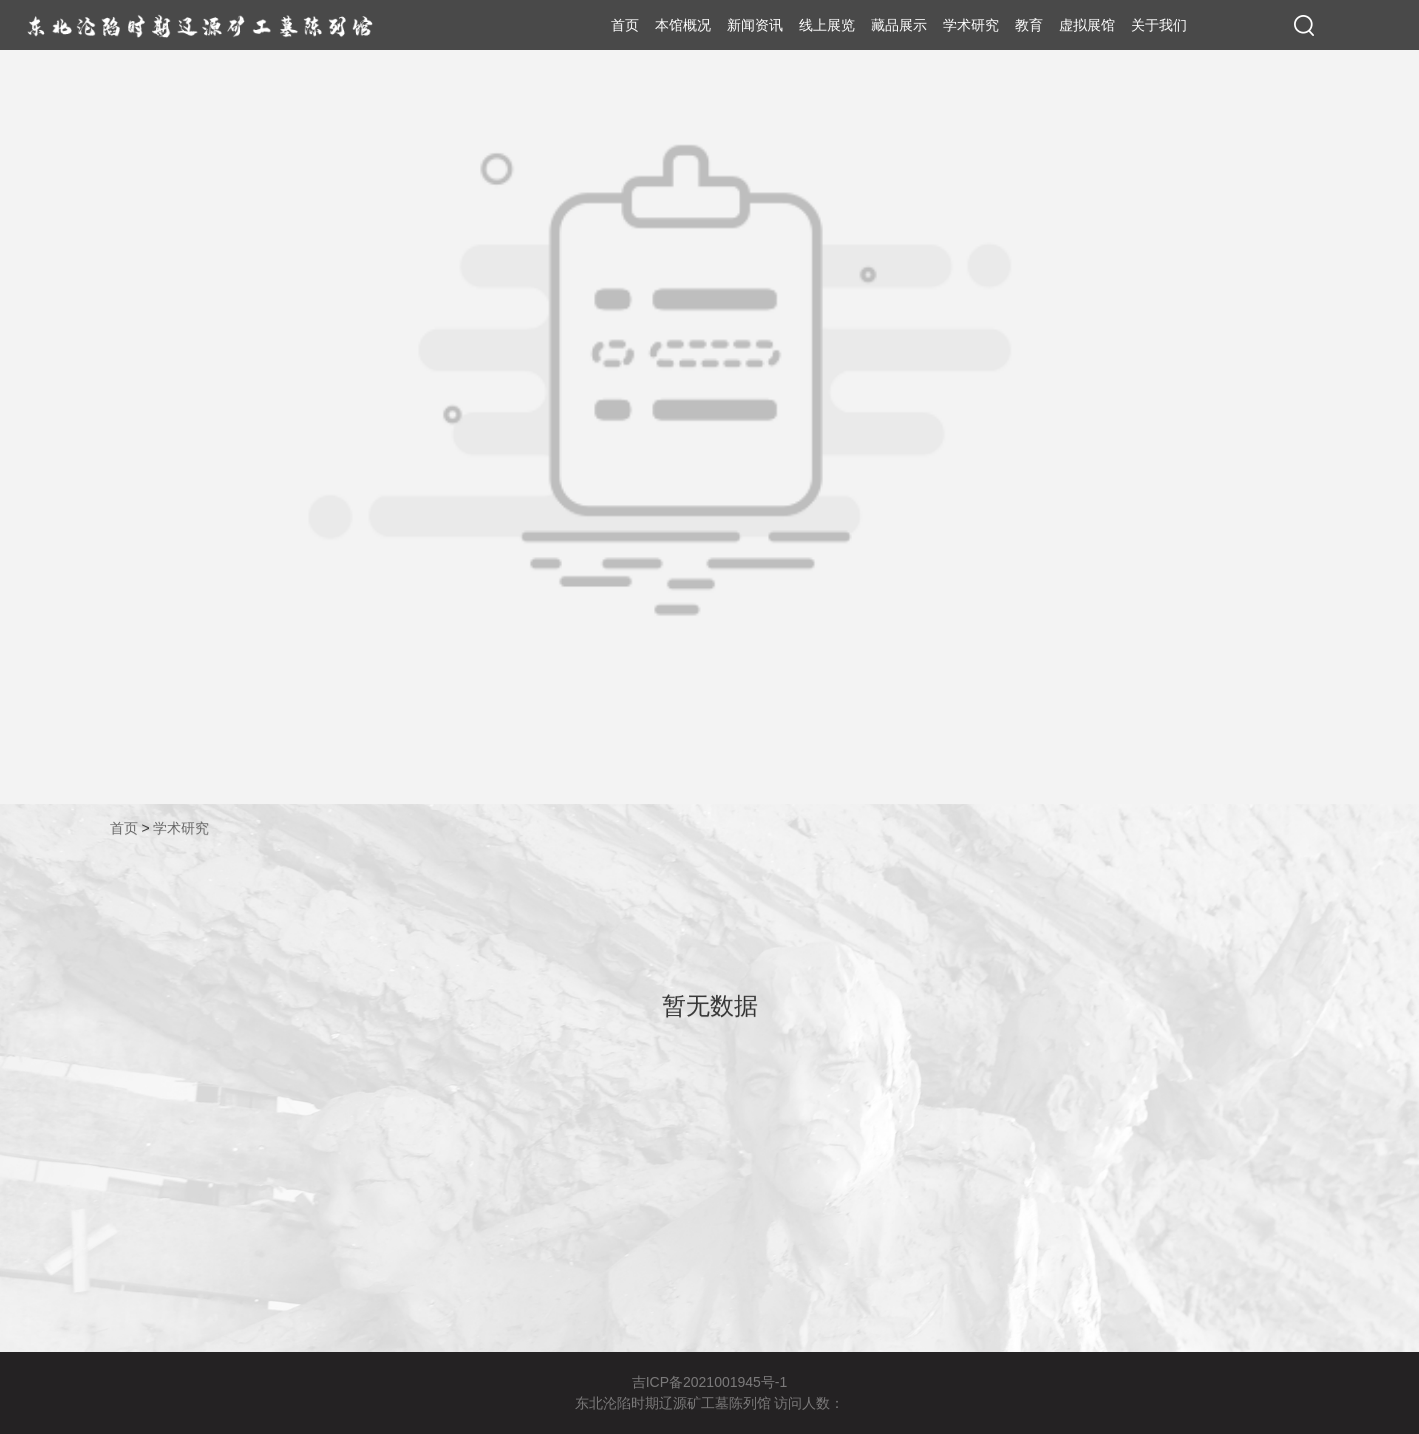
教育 (1029, 25)
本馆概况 (683, 25)
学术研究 (971, 25)
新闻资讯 (755, 25)
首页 (625, 25)
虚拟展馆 (1087, 25)
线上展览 (827, 25)
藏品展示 (899, 25)
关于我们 (1159, 25)
